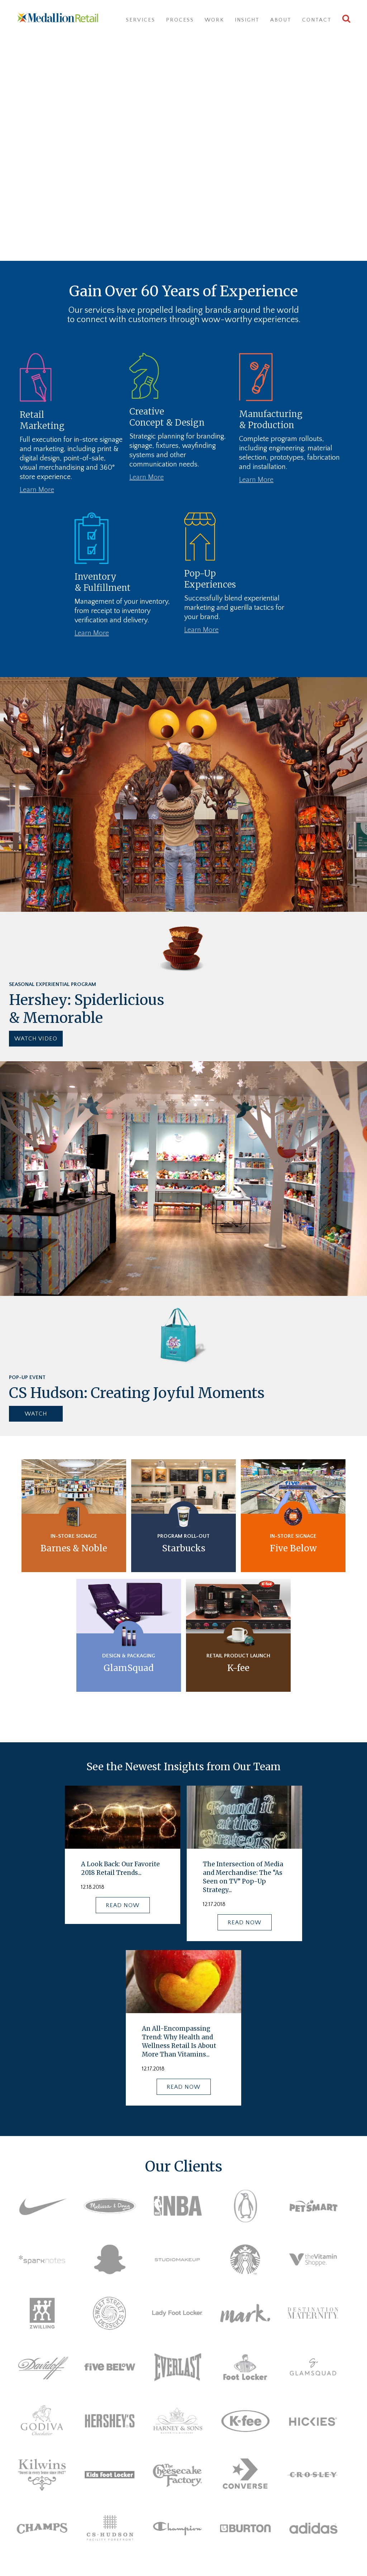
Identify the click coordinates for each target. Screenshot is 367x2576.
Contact (317, 20)
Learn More (37, 490)
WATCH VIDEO (35, 1038)
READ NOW (122, 1904)
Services (140, 20)
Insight (247, 20)
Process (180, 20)
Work (214, 20)
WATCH (36, 1413)
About (280, 20)
